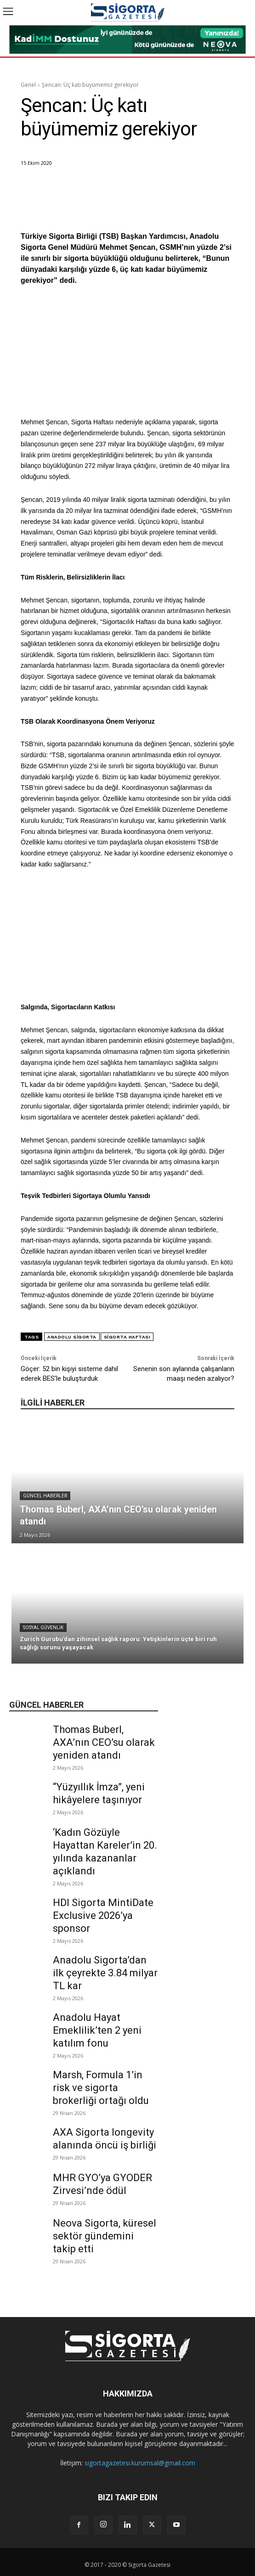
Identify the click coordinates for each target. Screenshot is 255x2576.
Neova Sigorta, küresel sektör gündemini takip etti (104, 2236)
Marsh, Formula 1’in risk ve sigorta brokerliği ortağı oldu (101, 2087)
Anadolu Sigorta (71, 1336)
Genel (28, 85)
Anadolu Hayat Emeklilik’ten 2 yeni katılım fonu (97, 2030)
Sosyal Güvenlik (43, 1627)
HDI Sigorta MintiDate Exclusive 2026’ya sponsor (103, 1915)
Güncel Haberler (45, 1495)
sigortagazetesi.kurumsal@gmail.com (140, 2462)
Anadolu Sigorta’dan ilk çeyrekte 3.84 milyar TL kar (105, 1972)
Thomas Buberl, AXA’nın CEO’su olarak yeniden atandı (104, 1742)
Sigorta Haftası (127, 1336)
